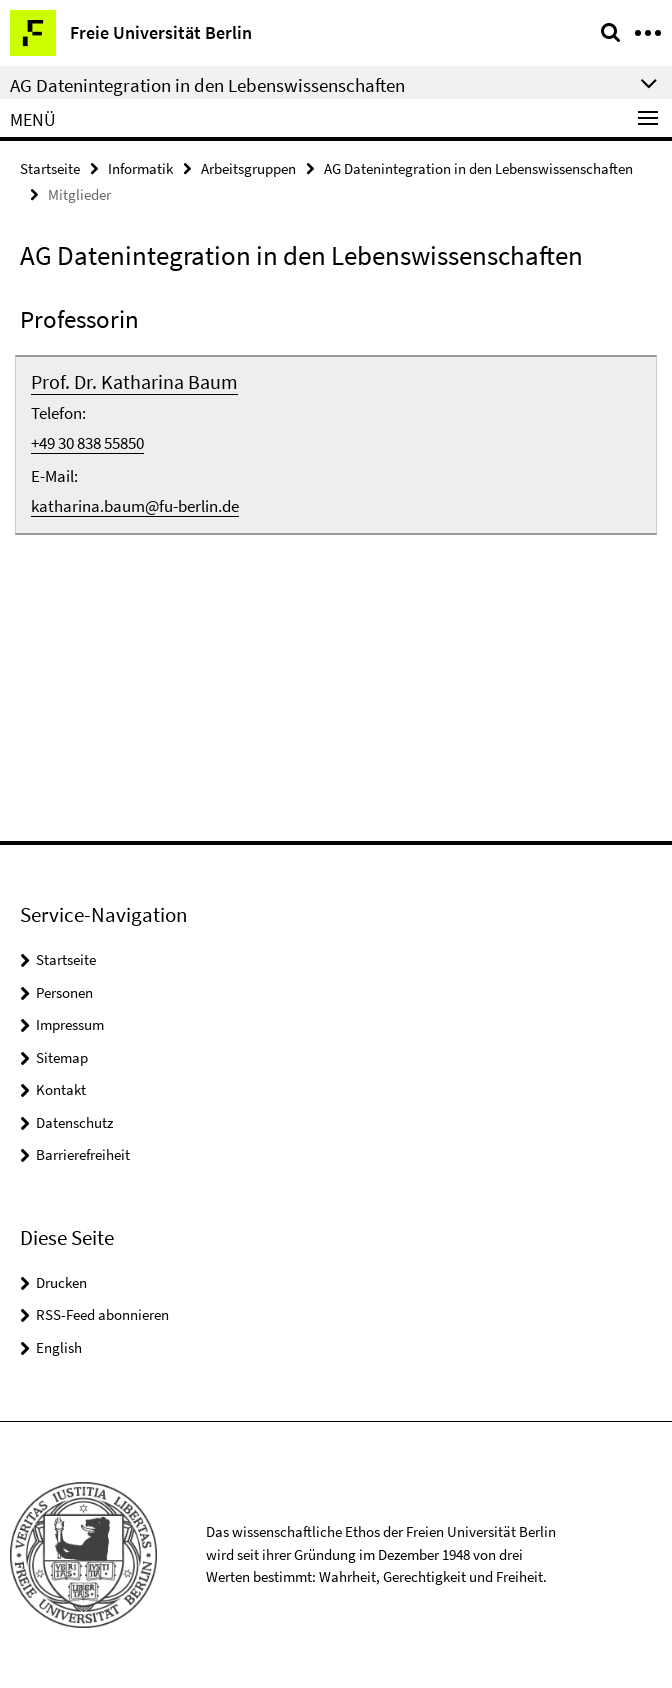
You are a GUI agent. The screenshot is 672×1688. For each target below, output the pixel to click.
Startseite (50, 168)
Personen (64, 992)
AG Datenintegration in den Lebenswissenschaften (478, 168)
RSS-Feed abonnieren (102, 1314)
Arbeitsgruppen (248, 168)
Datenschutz (74, 1122)
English (59, 1347)
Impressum (70, 1024)
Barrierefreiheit (83, 1154)
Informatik (140, 168)
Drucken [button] (61, 1282)
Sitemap (62, 1057)
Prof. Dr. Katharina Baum (134, 381)
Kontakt (61, 1089)
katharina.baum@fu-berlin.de (135, 506)
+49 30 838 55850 (87, 443)
